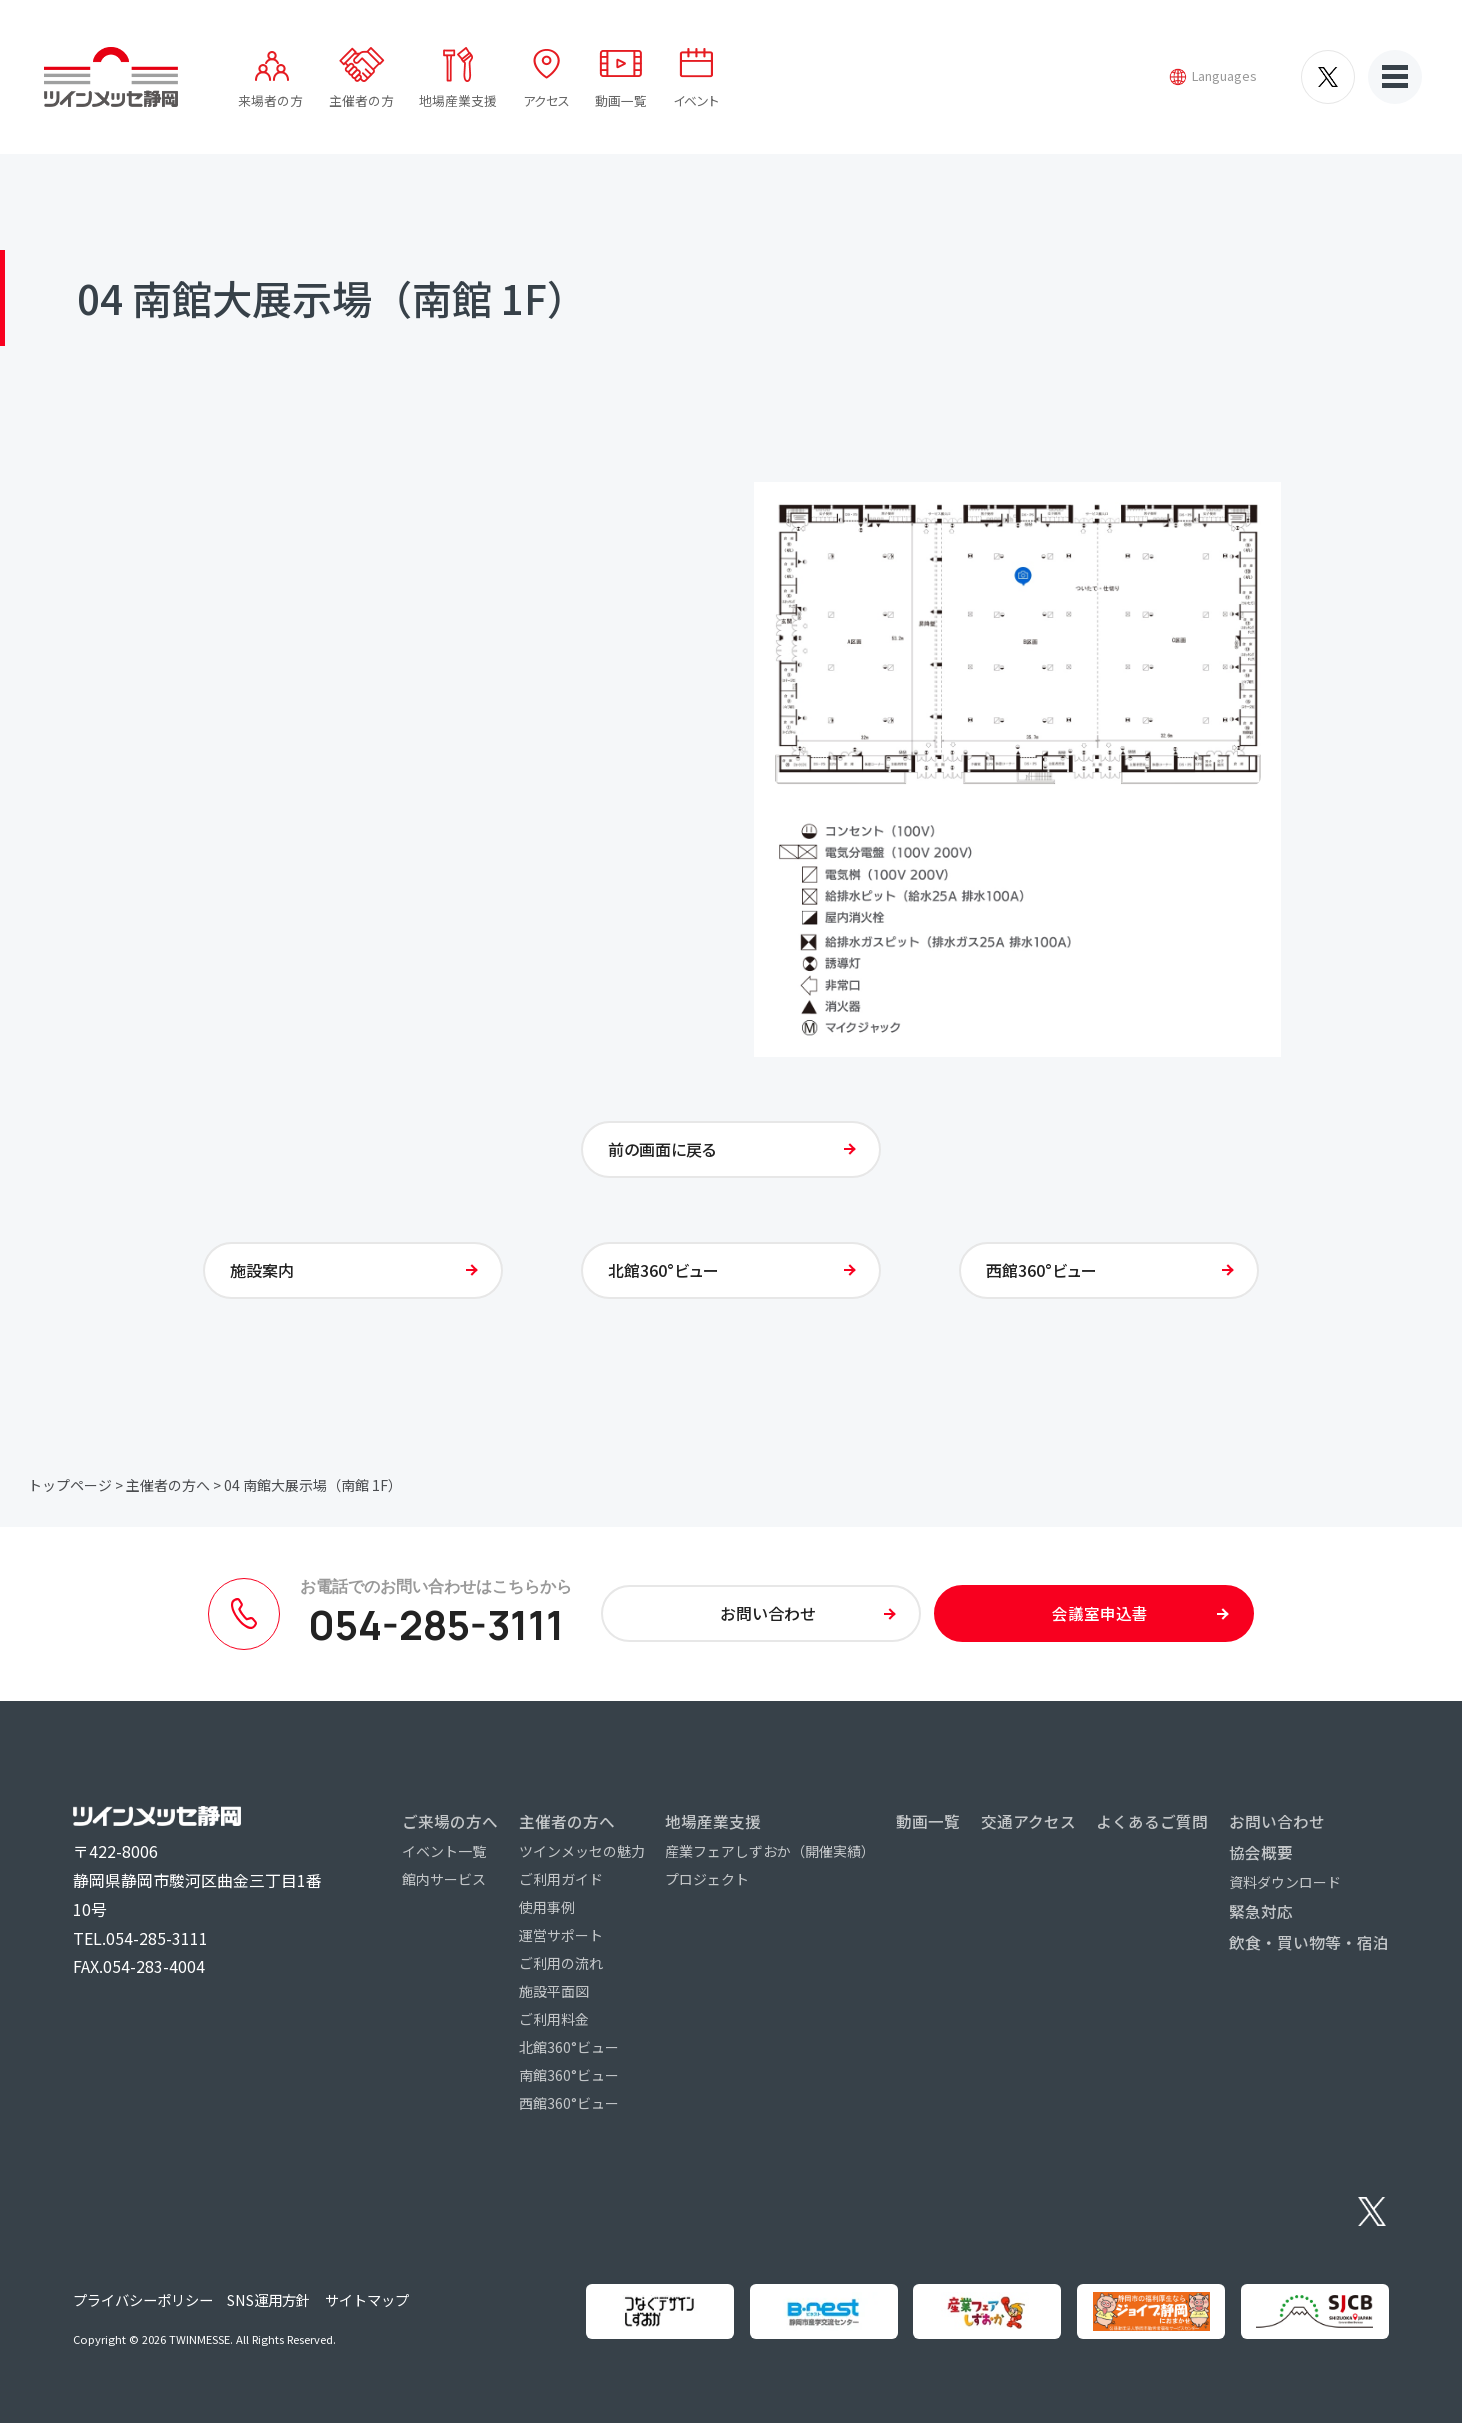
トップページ (70, 1488)
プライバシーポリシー (143, 2304)
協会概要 (1261, 1856)
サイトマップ (367, 2304)
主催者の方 (361, 100)
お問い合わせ (1277, 1825)
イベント (696, 100)
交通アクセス (1028, 1825)
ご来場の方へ (450, 1825)
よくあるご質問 (1152, 1825)
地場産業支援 (458, 100)
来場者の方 (270, 100)
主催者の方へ (168, 1488)
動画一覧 (621, 100)
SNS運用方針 (268, 2304)
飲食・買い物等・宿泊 (1309, 1946)
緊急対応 (1261, 1915)
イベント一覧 (444, 1855)
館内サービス (444, 1883)
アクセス (546, 100)
